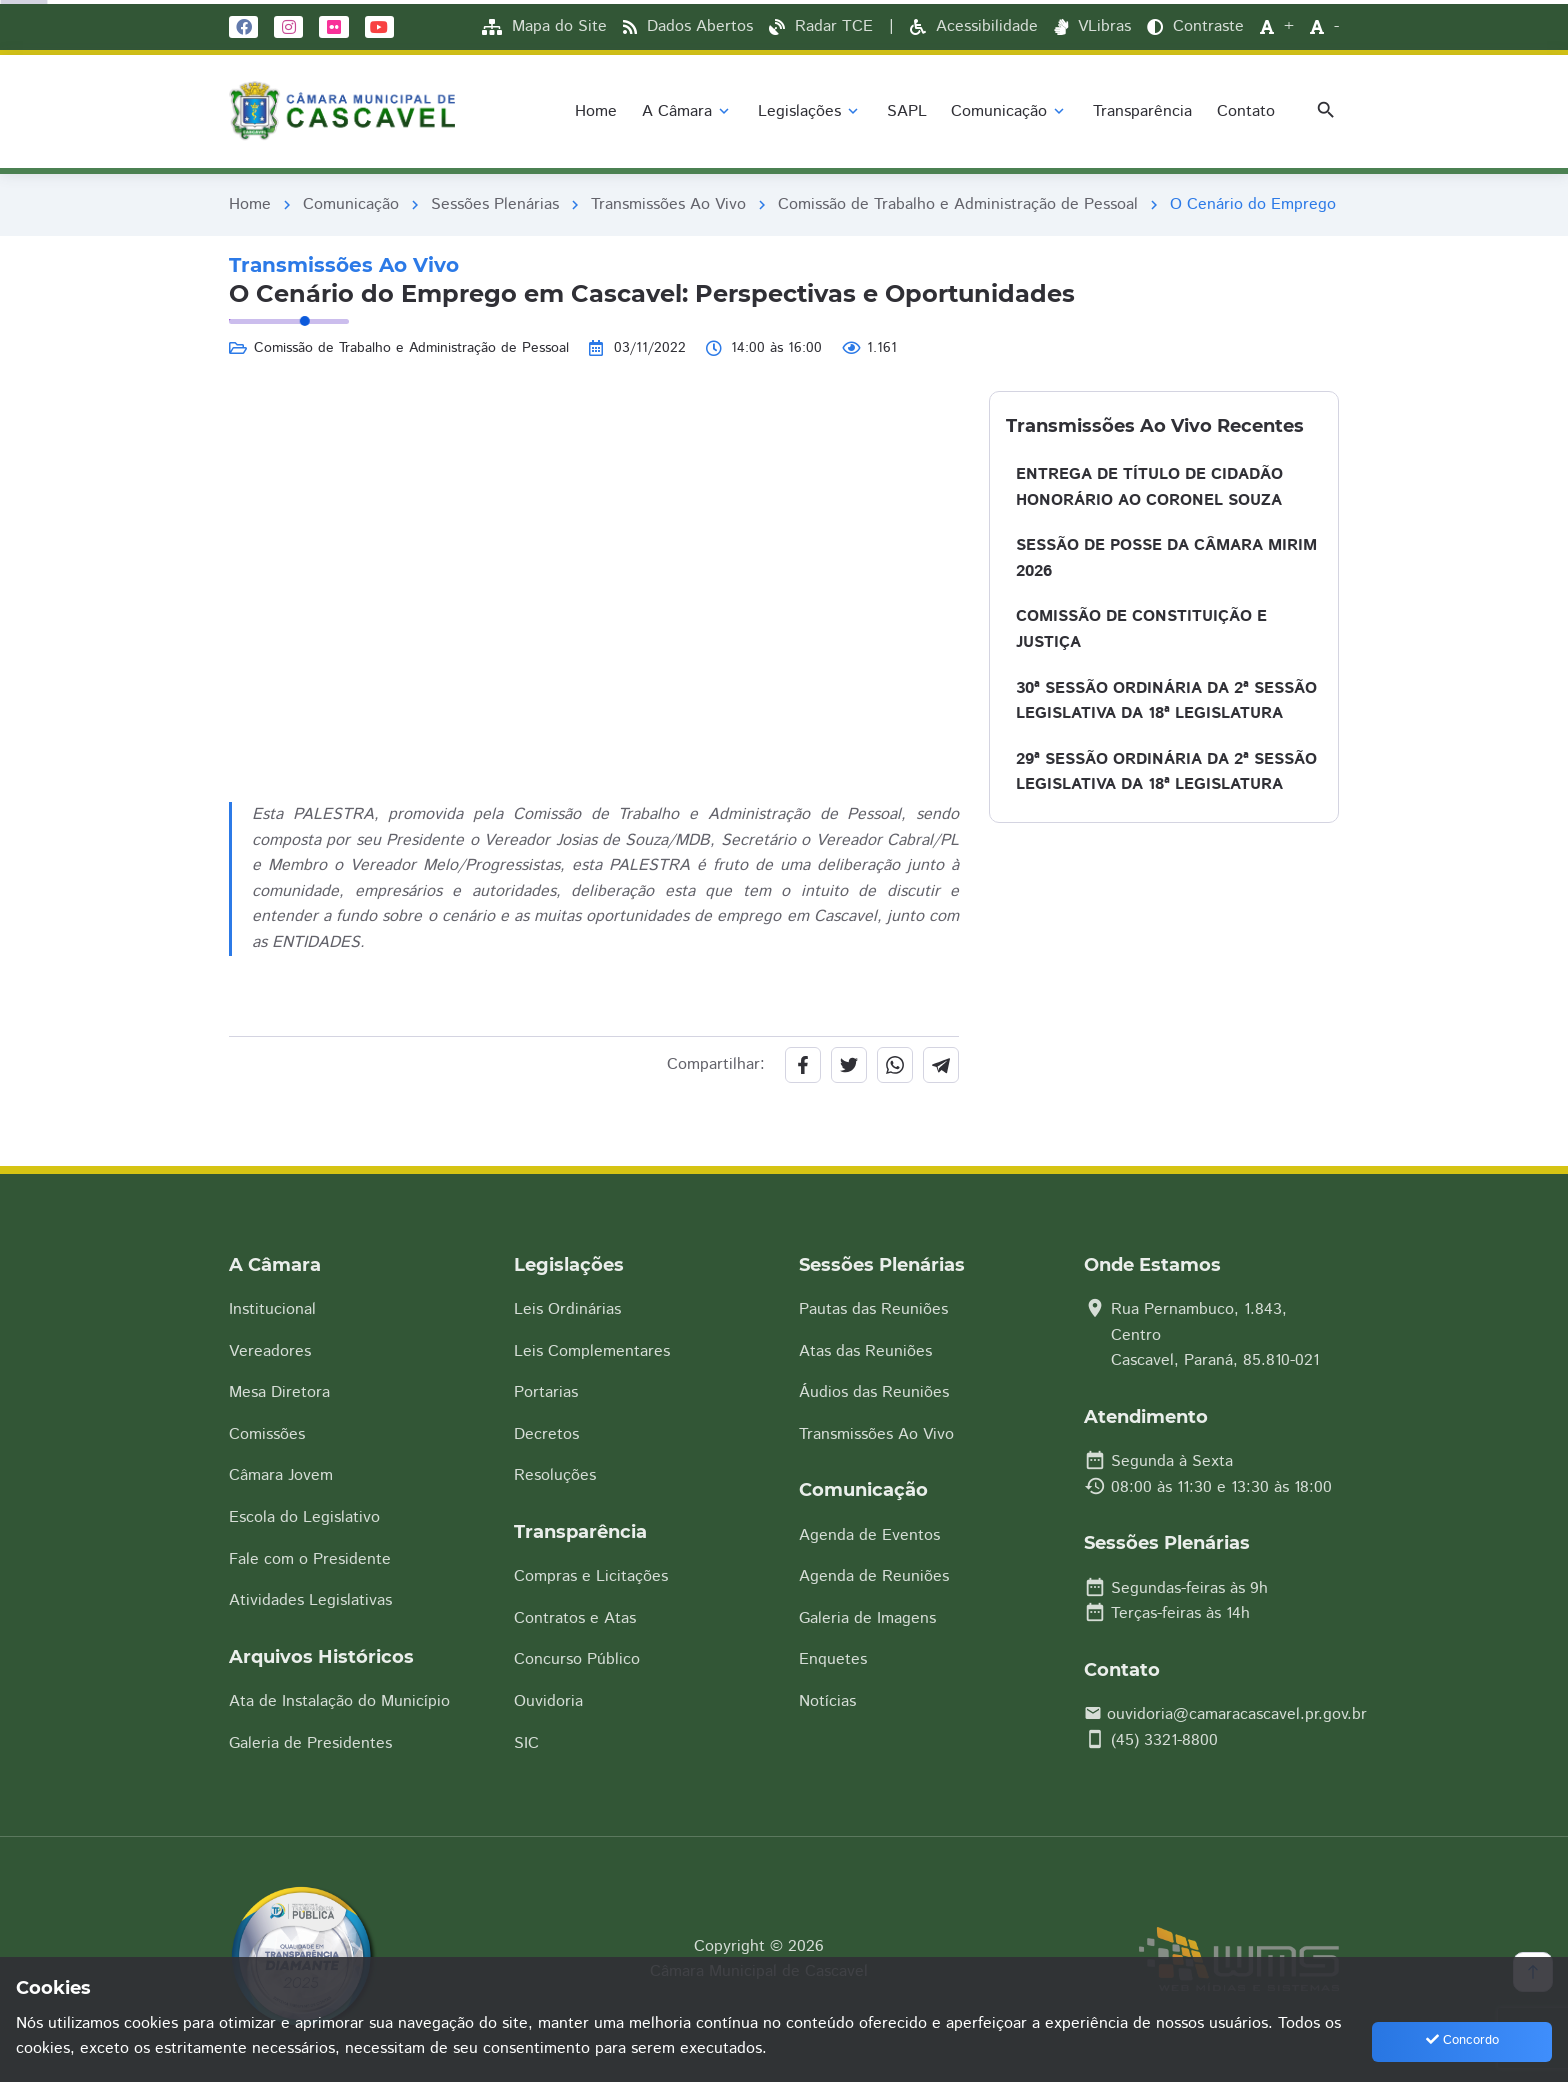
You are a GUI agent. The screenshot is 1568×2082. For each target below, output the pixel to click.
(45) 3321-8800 (1164, 1740)
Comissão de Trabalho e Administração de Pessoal (958, 204)
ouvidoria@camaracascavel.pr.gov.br (1237, 1714)
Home (250, 204)
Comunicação (351, 204)
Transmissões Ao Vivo (668, 204)
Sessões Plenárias (495, 204)
